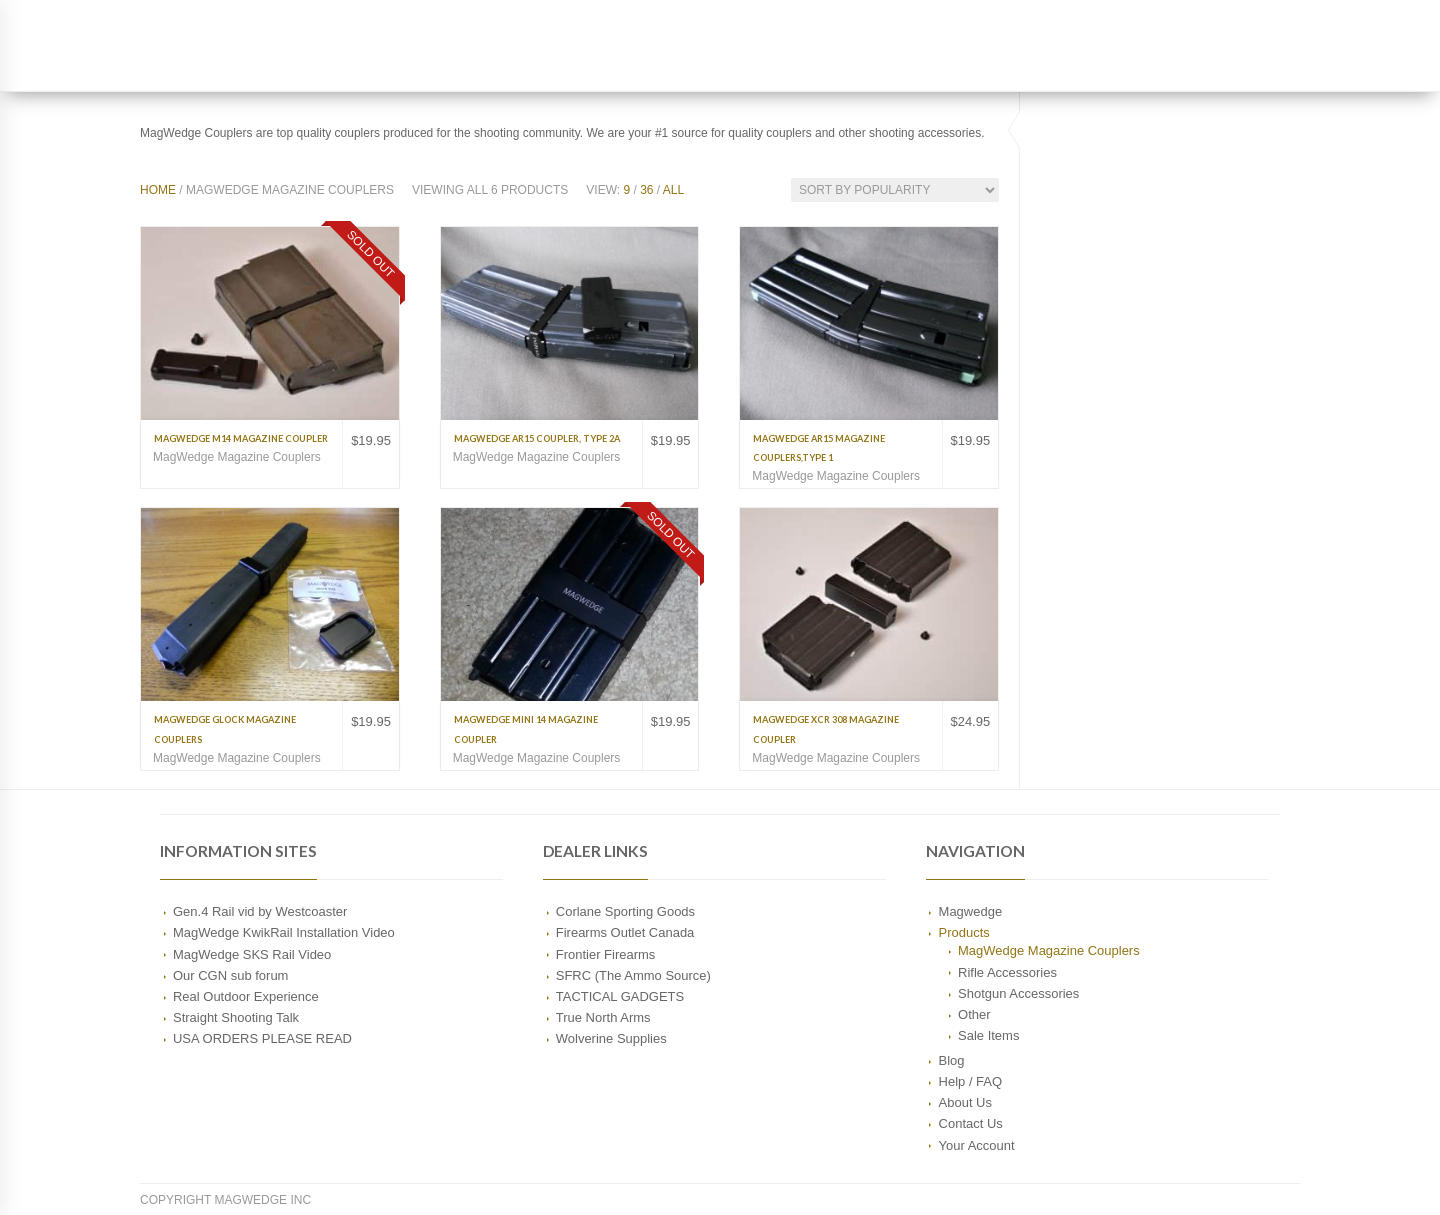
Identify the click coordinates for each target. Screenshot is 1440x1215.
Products (964, 932)
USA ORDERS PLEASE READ (262, 1038)
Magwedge (971, 911)
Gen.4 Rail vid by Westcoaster (260, 911)
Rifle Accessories (1007, 972)
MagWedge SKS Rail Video (252, 954)
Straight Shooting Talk (236, 1017)
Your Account (977, 1145)
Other (974, 1014)
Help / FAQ (971, 1081)
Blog (952, 1060)
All (673, 190)
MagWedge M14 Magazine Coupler (241, 438)
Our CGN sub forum (230, 975)
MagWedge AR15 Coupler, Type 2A (537, 438)
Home (158, 190)
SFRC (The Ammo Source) (633, 975)
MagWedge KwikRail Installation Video (284, 932)
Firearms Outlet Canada (625, 932)
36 (646, 190)
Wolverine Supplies (611, 1038)
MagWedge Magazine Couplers (237, 457)
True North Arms (603, 1017)
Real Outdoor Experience (246, 996)
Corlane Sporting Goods (625, 911)
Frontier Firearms (606, 954)
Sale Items (988, 1035)
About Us (965, 1102)
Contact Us (971, 1123)
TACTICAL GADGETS (620, 996)
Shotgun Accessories (1018, 993)
